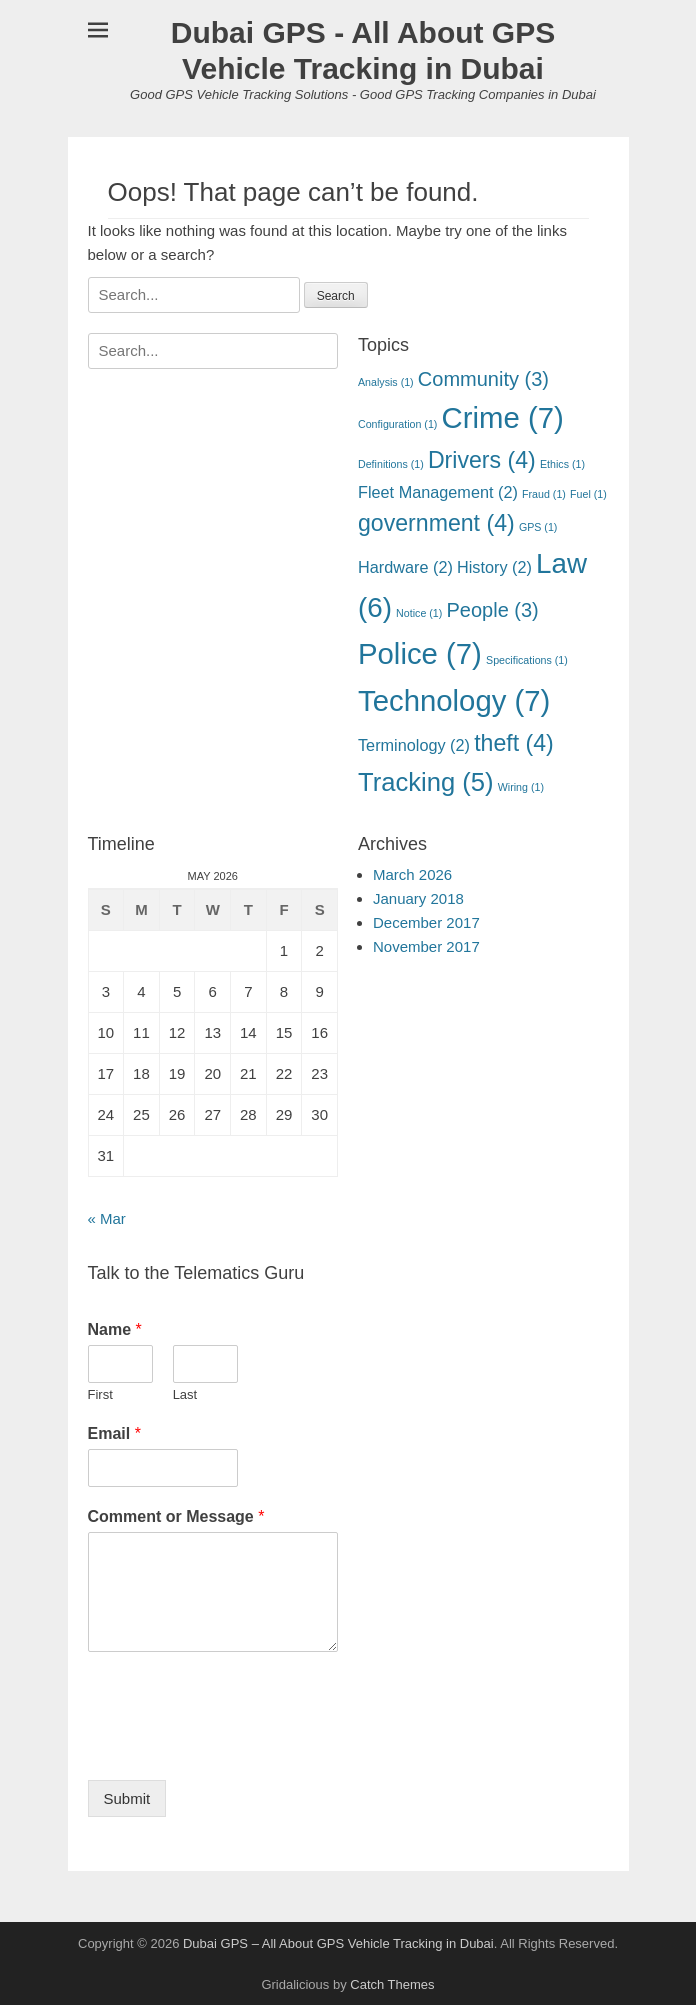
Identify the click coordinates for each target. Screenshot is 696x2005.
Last (185, 1394)
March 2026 (412, 874)
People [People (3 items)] (492, 610)
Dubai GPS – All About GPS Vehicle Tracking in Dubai (338, 1943)
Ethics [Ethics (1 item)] (562, 464)
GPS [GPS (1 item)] (538, 527)
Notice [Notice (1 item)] (419, 613)
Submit (127, 1798)
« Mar (107, 1218)
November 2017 (426, 946)
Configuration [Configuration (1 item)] (397, 424)
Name (115, 1329)
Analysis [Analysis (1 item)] (386, 382)
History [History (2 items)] (494, 567)
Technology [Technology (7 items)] (454, 700)
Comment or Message (176, 1516)
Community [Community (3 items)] (483, 379)
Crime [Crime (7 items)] (503, 417)
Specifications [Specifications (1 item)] (527, 660)
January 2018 (418, 898)
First (100, 1394)
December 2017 (426, 922)
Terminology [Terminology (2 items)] (414, 745)
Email (114, 1433)
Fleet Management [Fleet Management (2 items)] (438, 492)
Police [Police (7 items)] (420, 653)
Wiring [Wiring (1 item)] (521, 787)
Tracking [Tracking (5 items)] (426, 782)
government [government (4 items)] (436, 523)
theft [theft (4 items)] (514, 743)
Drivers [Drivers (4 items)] (482, 460)
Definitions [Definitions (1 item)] (391, 464)
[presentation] (240, 1747)
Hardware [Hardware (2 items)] (405, 567)
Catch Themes (392, 1984)
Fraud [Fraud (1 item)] (544, 494)
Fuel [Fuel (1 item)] (588, 494)
